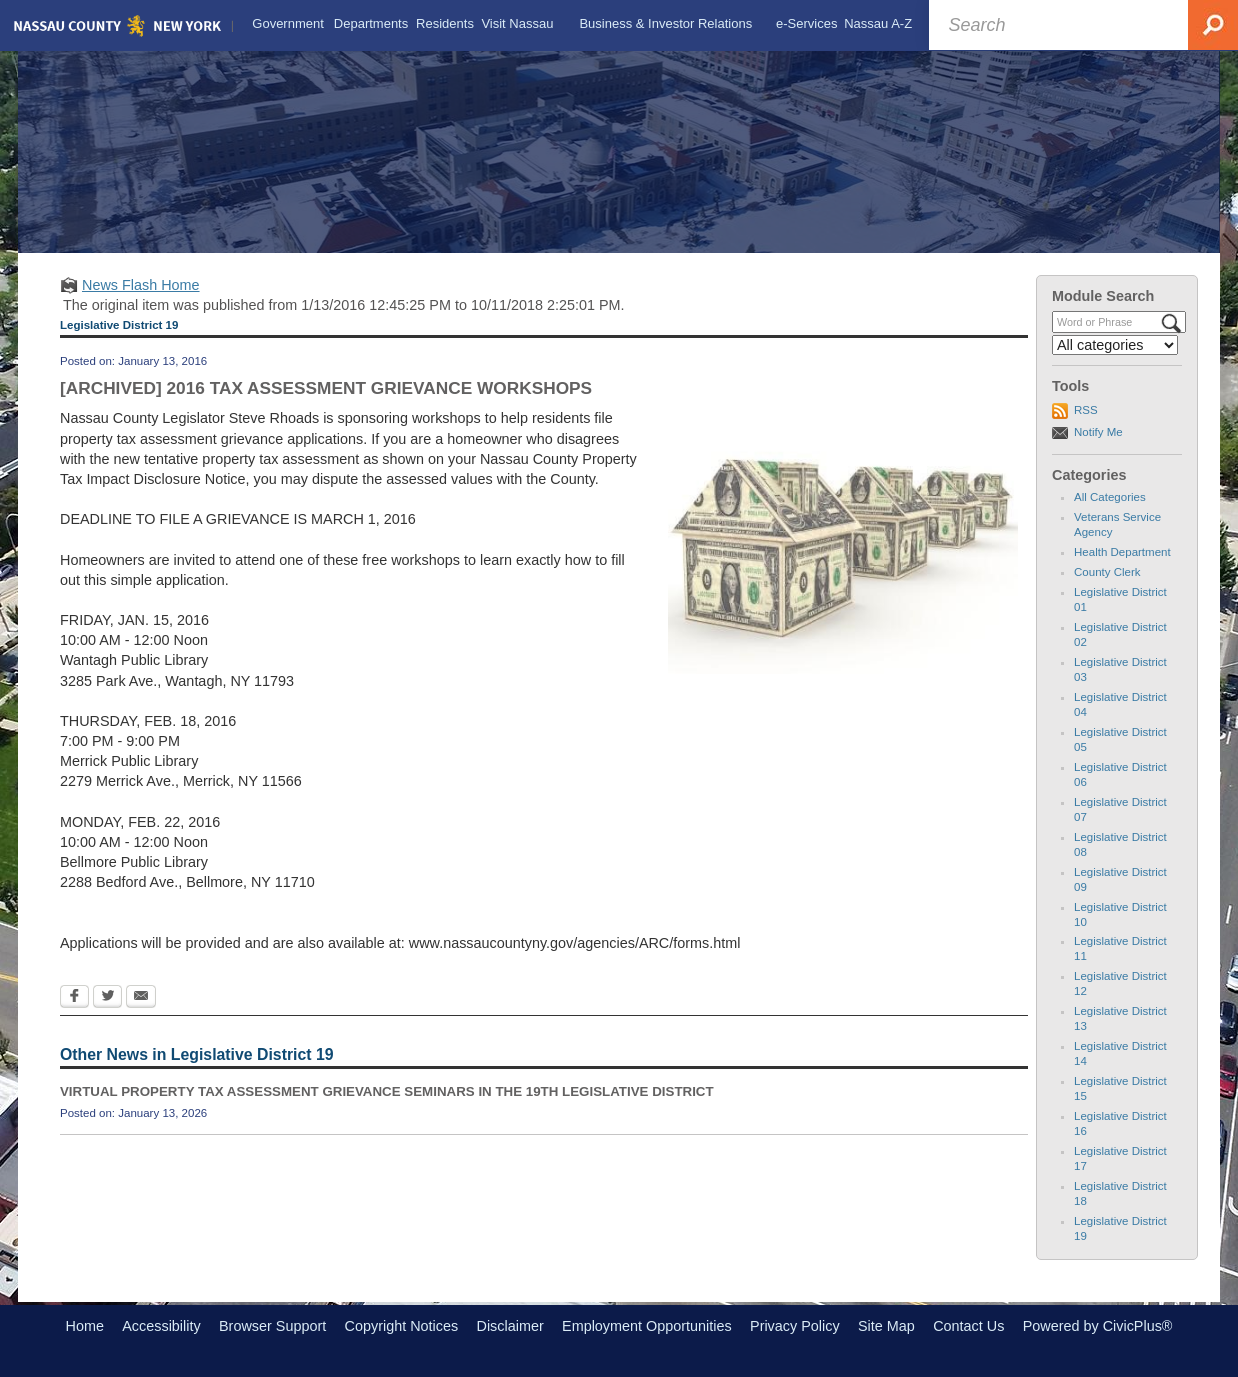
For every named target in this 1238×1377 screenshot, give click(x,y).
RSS (1086, 410)
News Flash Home (141, 285)
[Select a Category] (1115, 345)
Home (85, 1326)
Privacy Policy (795, 1326)
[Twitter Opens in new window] (107, 998)
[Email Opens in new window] (141, 998)
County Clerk (1107, 572)
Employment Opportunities (647, 1326)
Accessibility (161, 1326)
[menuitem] (288, 24)
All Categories (1110, 497)
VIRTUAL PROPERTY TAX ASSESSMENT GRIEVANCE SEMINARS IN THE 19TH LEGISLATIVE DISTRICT (387, 1091)
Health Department (1122, 552)
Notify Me (1098, 432)
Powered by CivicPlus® (1098, 1326)
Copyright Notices (402, 1326)
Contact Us (968, 1326)
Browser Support (272, 1326)
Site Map (886, 1326)
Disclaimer (510, 1326)
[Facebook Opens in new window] (74, 998)
